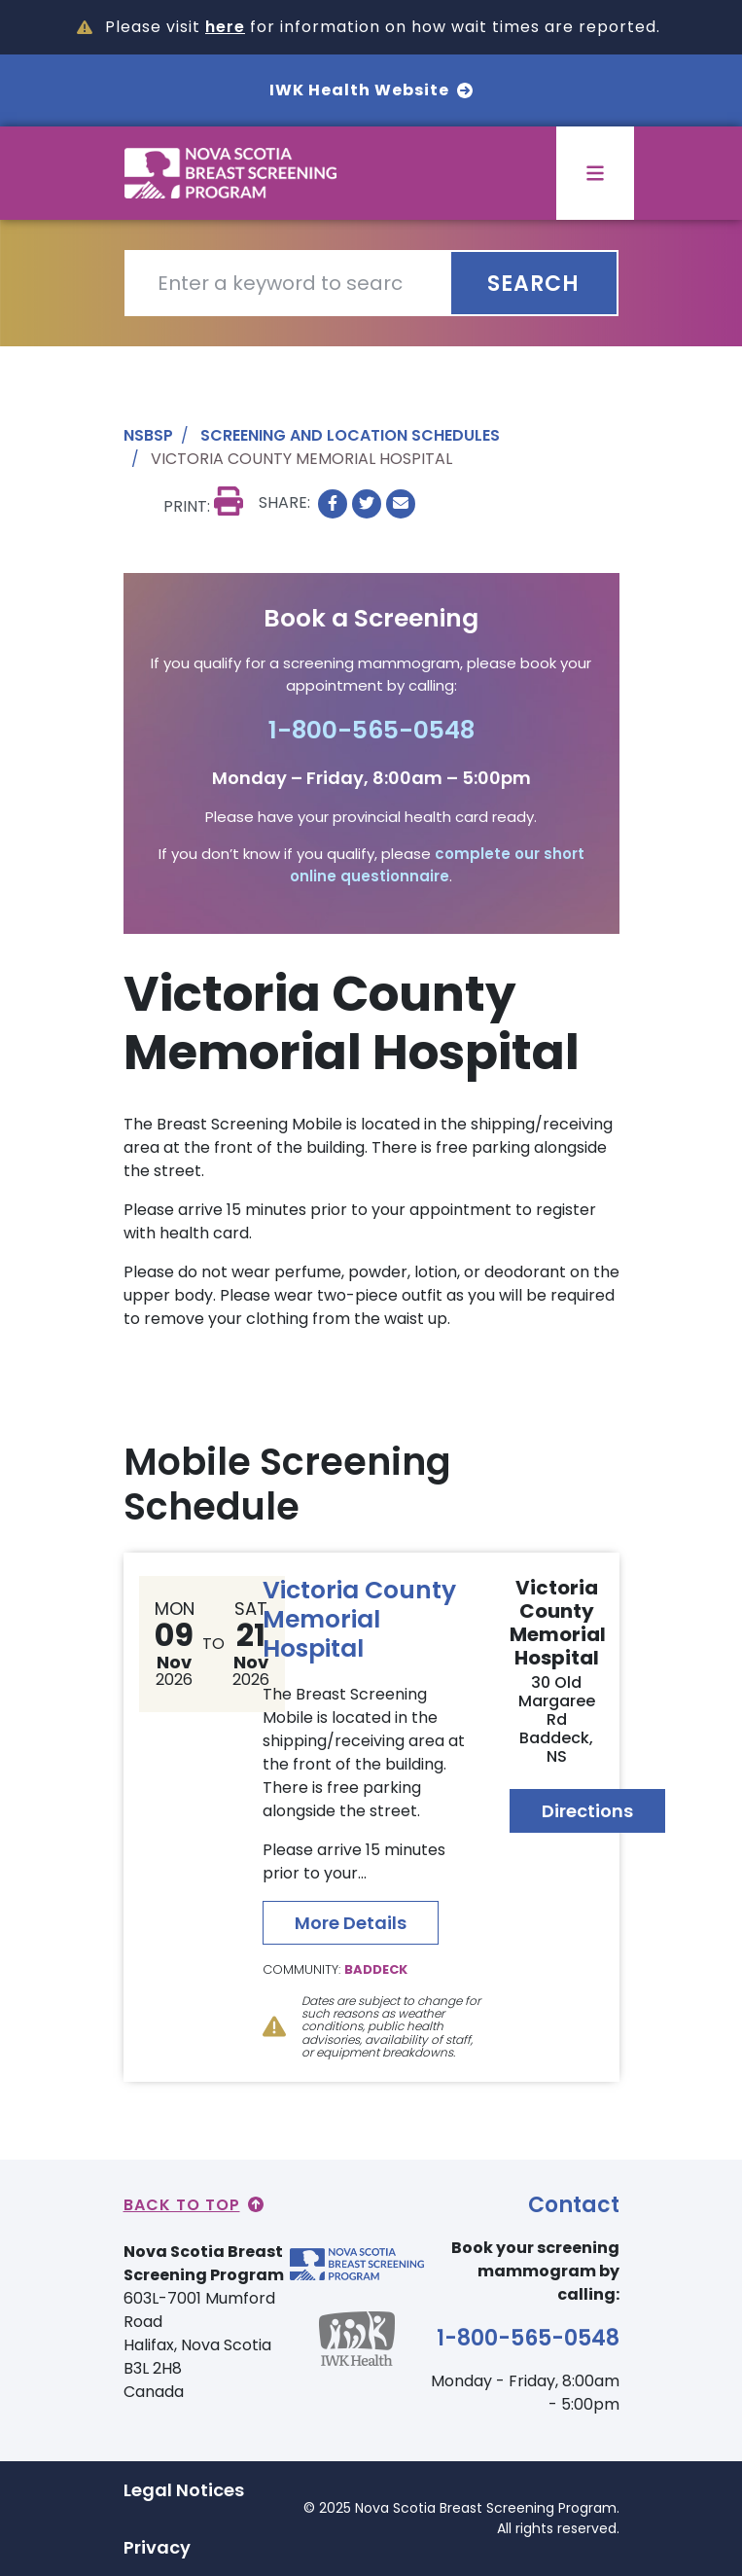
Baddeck (375, 1969)
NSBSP (148, 435)
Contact (573, 2205)
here (225, 27)
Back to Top (194, 2205)
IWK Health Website (371, 90)
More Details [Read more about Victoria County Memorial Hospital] (350, 1923)
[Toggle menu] (595, 173)
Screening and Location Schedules (350, 435)
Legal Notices (184, 2490)
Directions (587, 1811)
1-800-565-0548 (371, 730)
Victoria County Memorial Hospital (359, 1619)
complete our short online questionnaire (437, 864)
